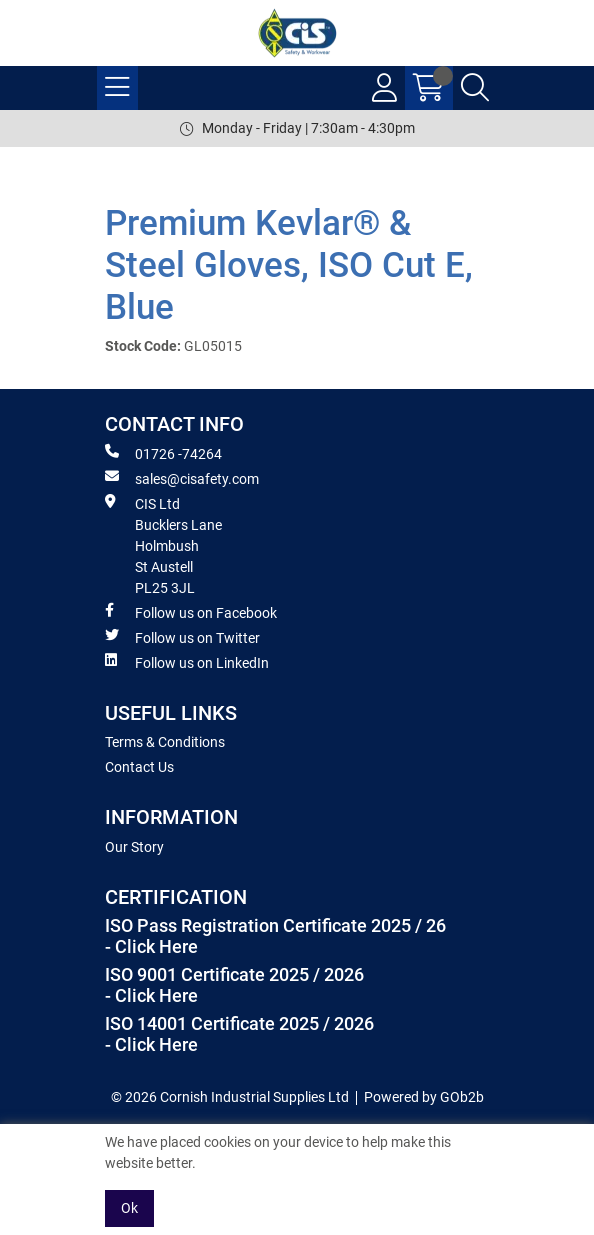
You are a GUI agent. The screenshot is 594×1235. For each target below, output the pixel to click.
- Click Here (151, 947)
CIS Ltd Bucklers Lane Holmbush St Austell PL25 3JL (163, 545)
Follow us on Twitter (182, 637)
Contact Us (139, 767)
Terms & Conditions (165, 742)
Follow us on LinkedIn (187, 662)
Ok (129, 1208)
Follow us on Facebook (191, 612)
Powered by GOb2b (424, 1097)
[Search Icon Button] (475, 88)
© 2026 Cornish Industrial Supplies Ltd (230, 1097)
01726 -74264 (163, 453)
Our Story (134, 847)
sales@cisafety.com (182, 478)
